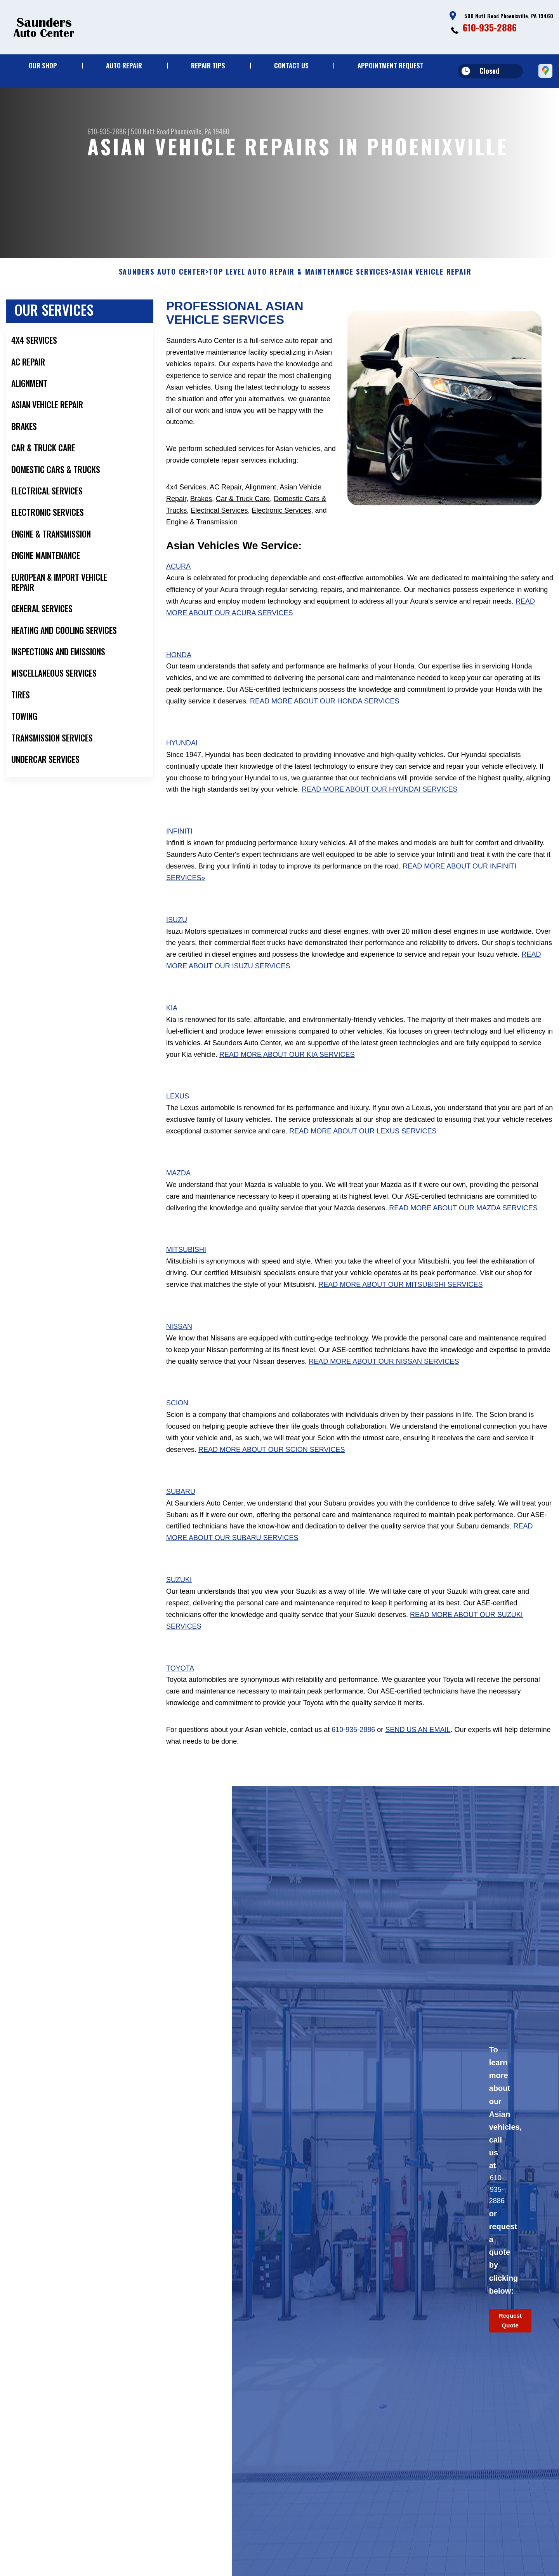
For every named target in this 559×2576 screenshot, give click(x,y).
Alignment (260, 503)
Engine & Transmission (202, 538)
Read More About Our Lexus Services (362, 1148)
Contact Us (291, 65)
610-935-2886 (490, 27)
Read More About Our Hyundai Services (379, 806)
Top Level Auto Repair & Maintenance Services (299, 288)
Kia (171, 1025)
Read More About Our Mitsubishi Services (400, 1301)
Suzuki (179, 1596)
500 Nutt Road (150, 131)
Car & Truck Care (243, 515)
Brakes (201, 515)
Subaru (180, 1508)
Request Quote (510, 2337)
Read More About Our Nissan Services (384, 1378)
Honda (178, 671)
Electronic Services (281, 527)
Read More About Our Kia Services (286, 1071)
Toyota (180, 1684)
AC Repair (225, 503)
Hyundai (182, 759)
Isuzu (176, 936)
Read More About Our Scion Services (271, 1466)
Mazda (178, 1189)
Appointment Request (391, 65)
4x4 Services (186, 503)
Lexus (177, 1113)
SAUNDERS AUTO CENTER (162, 288)
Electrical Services (219, 527)
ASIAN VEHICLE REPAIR (431, 288)
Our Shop (43, 65)
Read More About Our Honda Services (324, 718)
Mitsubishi (186, 1266)
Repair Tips (208, 65)
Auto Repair (124, 65)
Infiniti (179, 848)
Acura (178, 583)
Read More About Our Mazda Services (463, 1224)
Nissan (179, 1343)
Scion (177, 1420)
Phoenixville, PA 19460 (200, 131)
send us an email (417, 1746)
